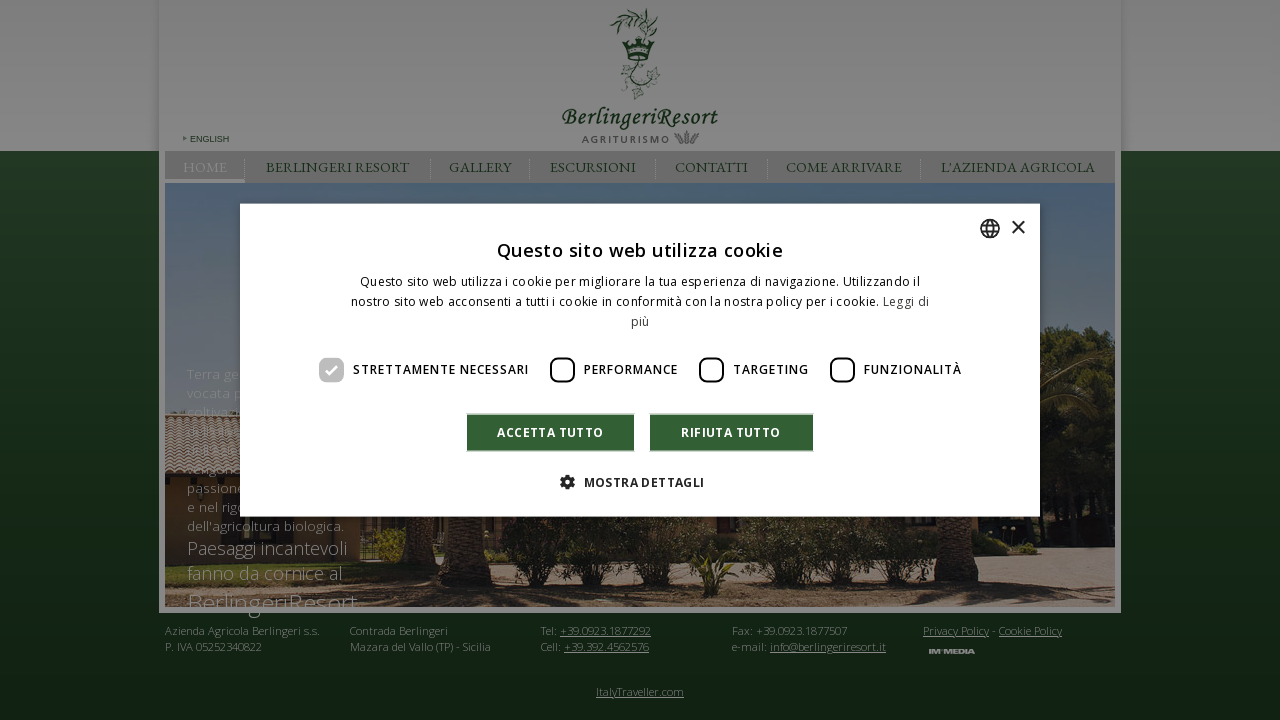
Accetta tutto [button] (550, 431)
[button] (639, 481)
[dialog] (640, 360)
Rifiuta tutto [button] (730, 431)
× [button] (1017, 227)
